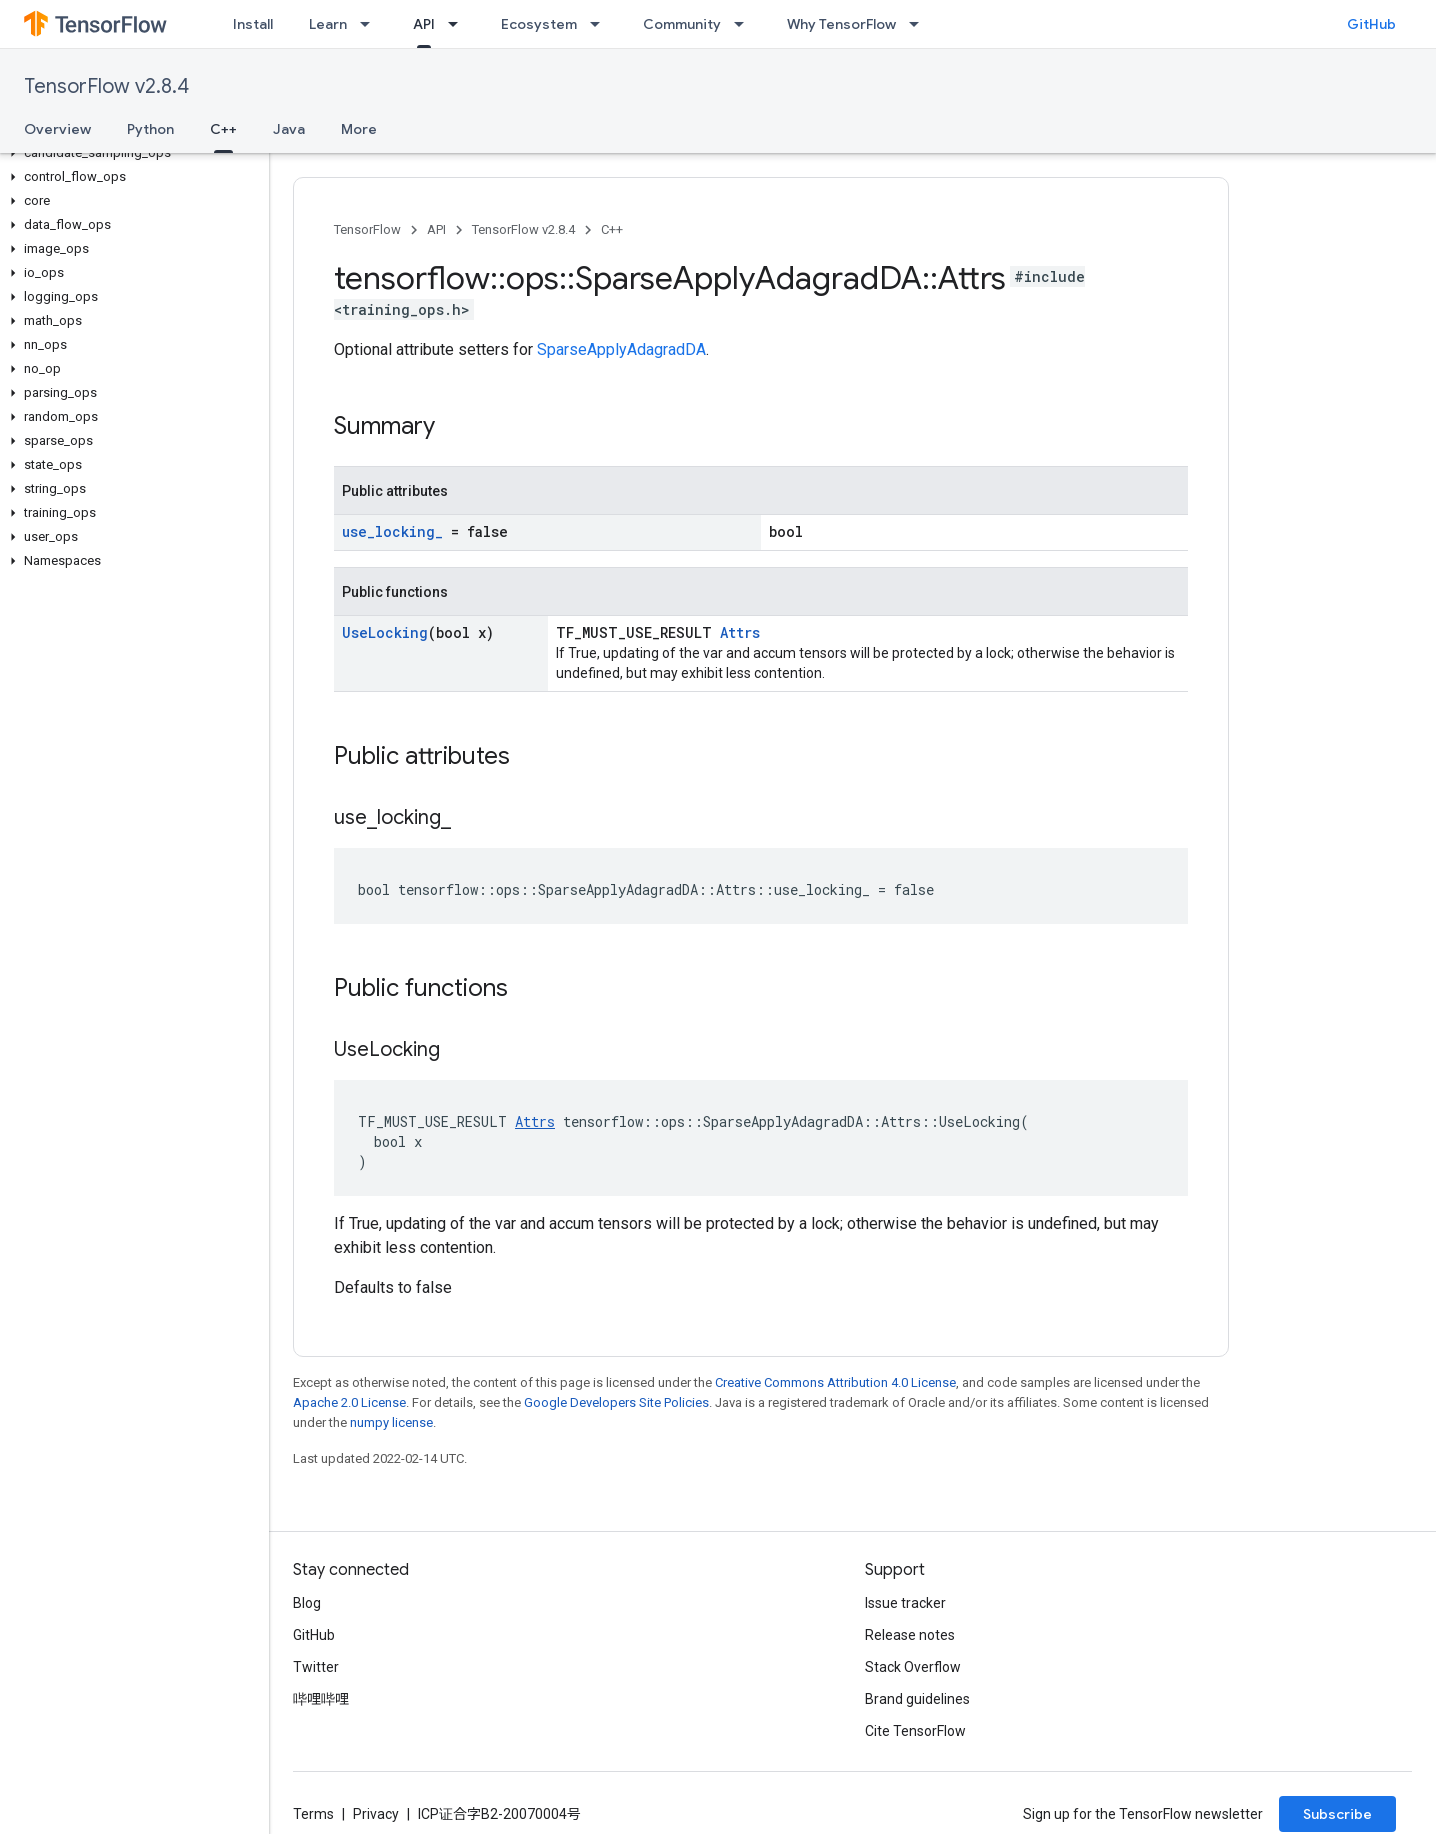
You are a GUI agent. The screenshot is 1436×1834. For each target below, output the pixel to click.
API (436, 229)
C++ (612, 229)
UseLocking (385, 632)
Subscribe (1337, 1814)
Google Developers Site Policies (616, 1402)
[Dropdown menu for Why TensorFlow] (920, 24)
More (359, 129)
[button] (130, 153)
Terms (313, 1814)
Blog (307, 1603)
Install (253, 24)
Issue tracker (905, 1603)
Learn (328, 24)
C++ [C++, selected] (223, 129)
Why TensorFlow (841, 24)
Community (682, 24)
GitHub (1371, 24)
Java (289, 129)
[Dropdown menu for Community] (745, 24)
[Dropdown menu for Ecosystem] (601, 24)
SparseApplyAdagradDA (621, 349)
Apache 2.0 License (349, 1402)
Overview (57, 129)
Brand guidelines (917, 1699)
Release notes (910, 1635)
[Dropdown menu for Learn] (371, 24)
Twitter (316, 1667)
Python (150, 129)
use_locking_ (392, 531)
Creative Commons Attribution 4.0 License (835, 1382)
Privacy (376, 1814)
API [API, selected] (424, 24)
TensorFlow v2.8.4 (106, 86)
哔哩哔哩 (321, 1699)
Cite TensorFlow (915, 1731)
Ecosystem (539, 24)
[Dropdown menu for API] (459, 24)
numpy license (391, 1422)
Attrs (740, 632)
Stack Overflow (913, 1667)
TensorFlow (367, 229)
